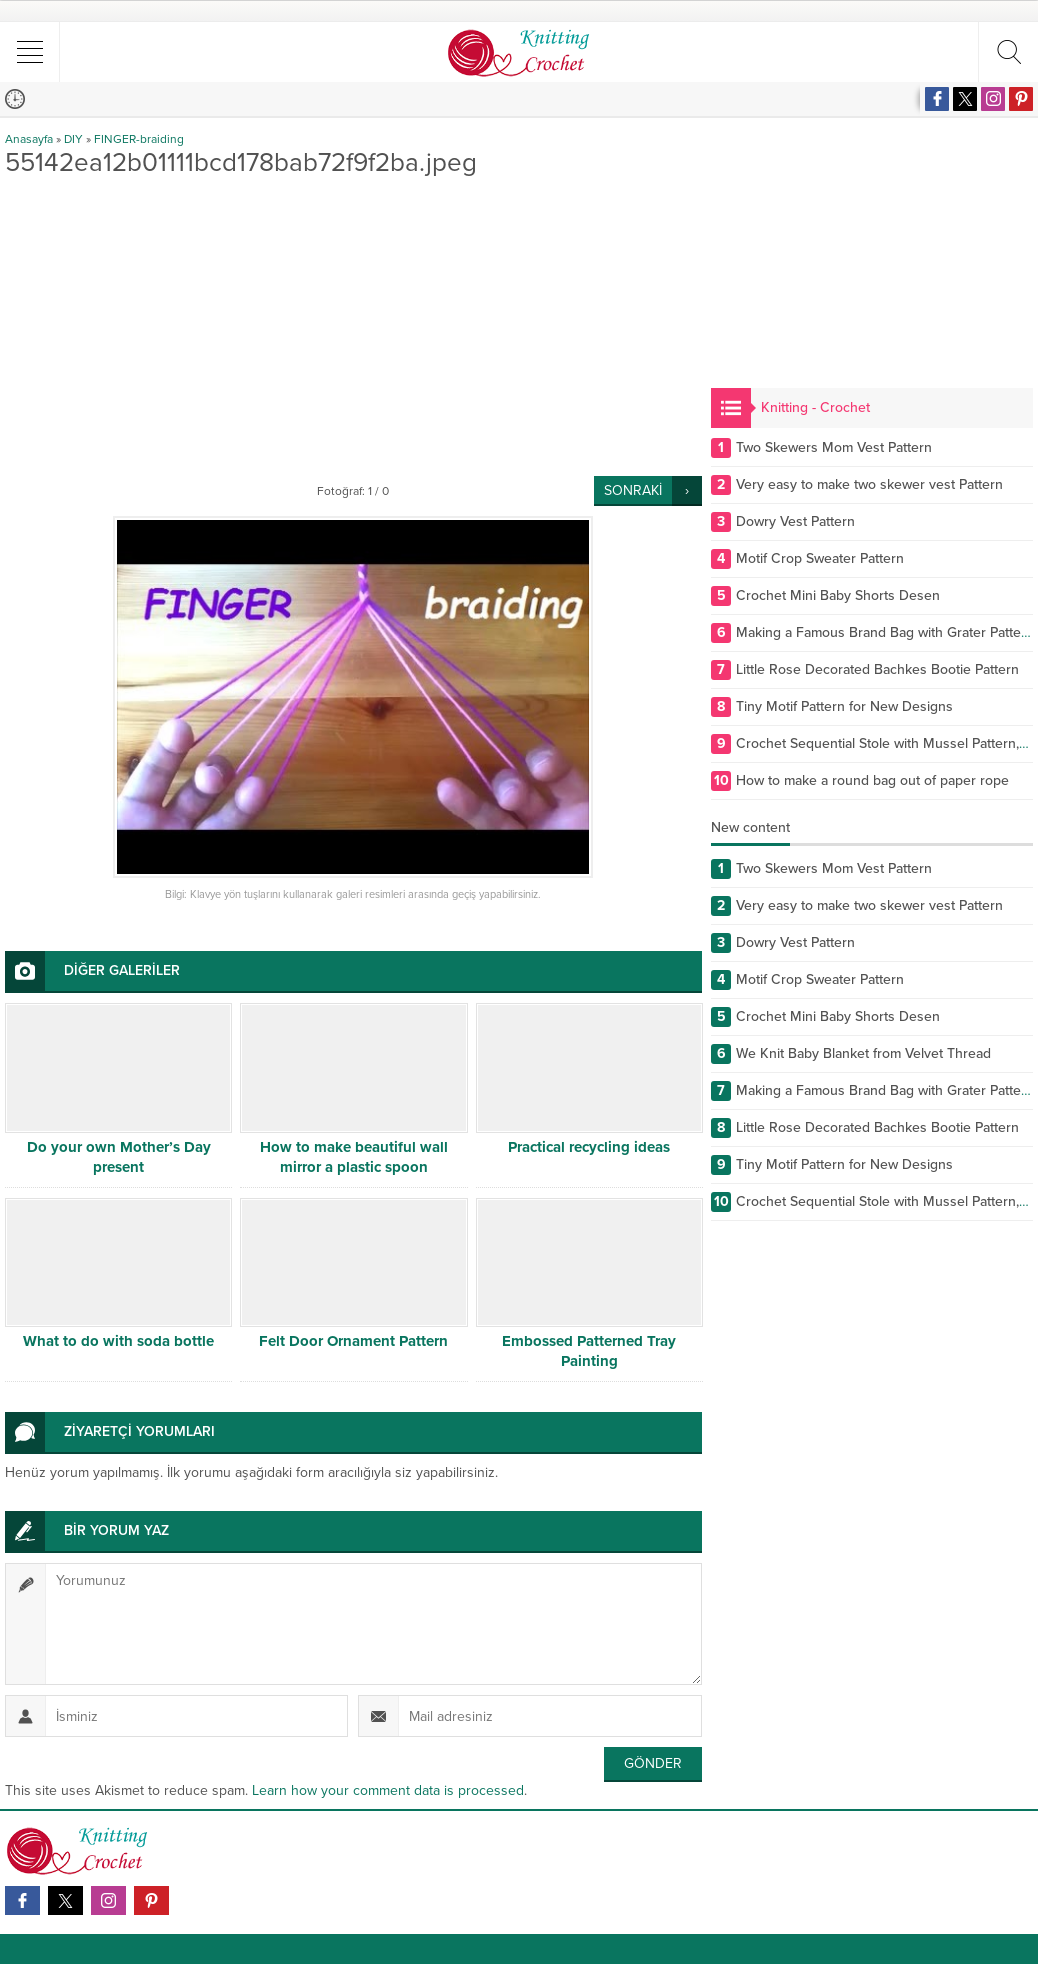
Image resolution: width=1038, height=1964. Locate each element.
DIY (73, 139)
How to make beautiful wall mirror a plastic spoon (354, 1157)
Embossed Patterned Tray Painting (589, 1351)
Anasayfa (29, 139)
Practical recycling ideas (589, 1147)
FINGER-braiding (139, 139)
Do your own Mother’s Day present (119, 1157)
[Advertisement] (353, 326)
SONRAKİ (633, 490)
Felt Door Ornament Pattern (353, 1341)
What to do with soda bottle (118, 1341)
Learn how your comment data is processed (388, 1790)
